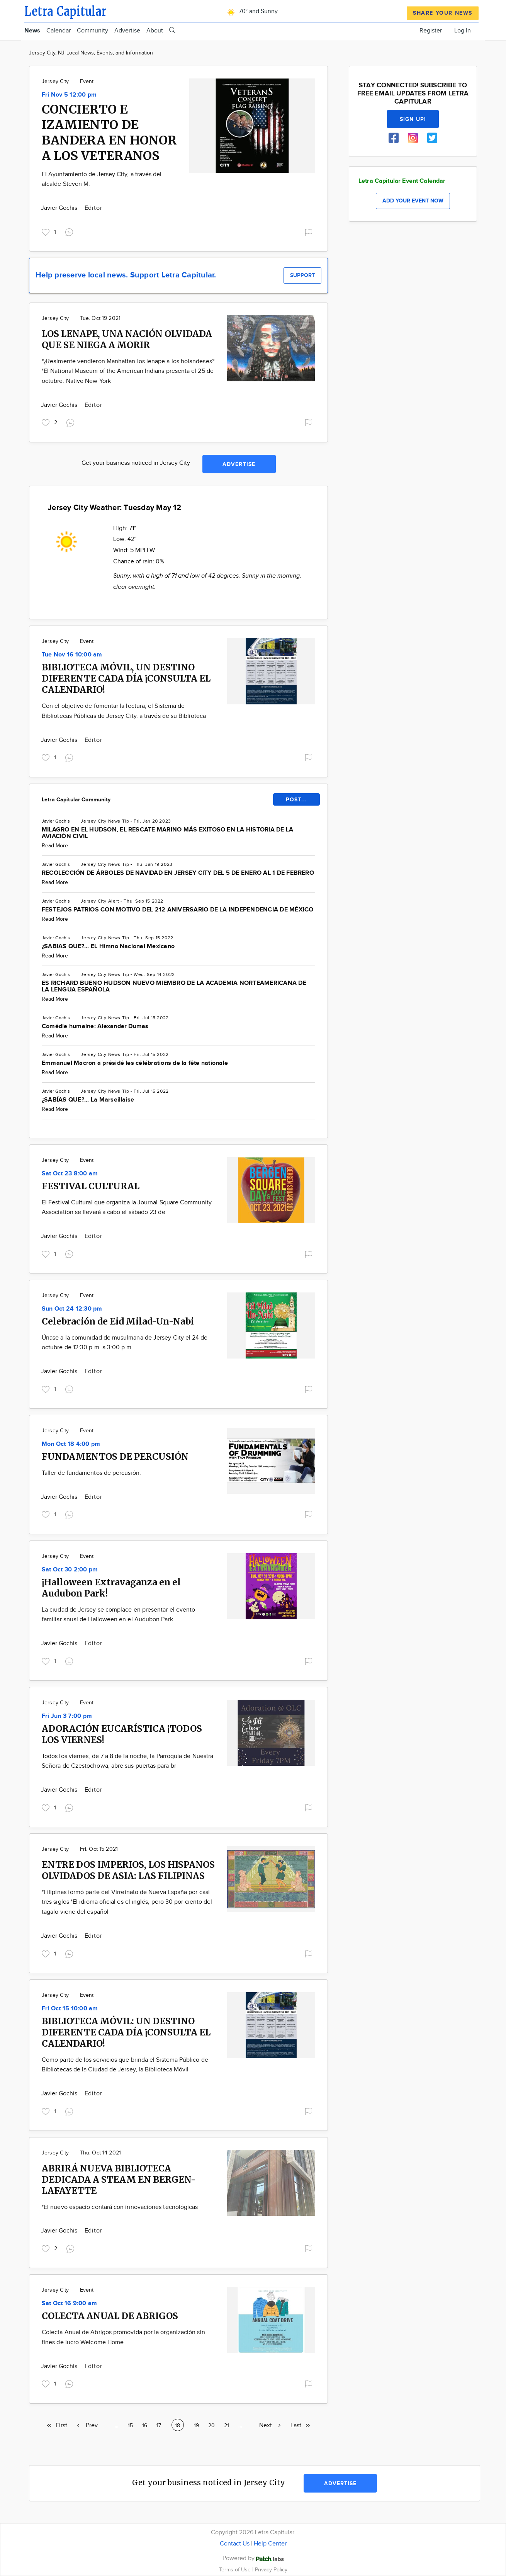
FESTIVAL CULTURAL (90, 1186)
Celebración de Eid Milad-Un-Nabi (118, 1321)
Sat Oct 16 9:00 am (69, 2303)
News (32, 30)
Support (302, 275)
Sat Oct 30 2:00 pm (70, 1569)
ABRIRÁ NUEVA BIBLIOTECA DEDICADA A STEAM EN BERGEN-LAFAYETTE (119, 2179)
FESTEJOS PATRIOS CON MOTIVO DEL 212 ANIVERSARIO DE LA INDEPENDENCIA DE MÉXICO (177, 909)
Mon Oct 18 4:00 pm (71, 1444)
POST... (296, 799)
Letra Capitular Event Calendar (402, 181)
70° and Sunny (251, 11)
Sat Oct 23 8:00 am (70, 1173)
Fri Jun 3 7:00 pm (67, 1716)
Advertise (127, 30)
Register (430, 30)
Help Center (270, 2543)
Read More (55, 846)
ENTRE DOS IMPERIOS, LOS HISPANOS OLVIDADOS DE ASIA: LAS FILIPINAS (128, 1870)
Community (92, 30)
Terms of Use (235, 2569)
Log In (462, 30)
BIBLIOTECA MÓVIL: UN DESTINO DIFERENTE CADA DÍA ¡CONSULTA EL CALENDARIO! (126, 2032)
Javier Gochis (60, 208)
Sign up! (413, 119)
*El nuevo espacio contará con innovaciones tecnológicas (120, 2207)
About (154, 30)
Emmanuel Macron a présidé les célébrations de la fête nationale (135, 1063)
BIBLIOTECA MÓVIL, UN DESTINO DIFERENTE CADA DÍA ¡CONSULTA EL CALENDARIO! (126, 678)
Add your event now (412, 200)
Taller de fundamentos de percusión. (91, 1473)
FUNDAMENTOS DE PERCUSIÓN (115, 1456)
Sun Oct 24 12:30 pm (72, 1309)
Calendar (58, 30)
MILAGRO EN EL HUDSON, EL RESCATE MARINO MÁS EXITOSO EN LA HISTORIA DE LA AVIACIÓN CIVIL (167, 833)
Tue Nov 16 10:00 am (72, 654)
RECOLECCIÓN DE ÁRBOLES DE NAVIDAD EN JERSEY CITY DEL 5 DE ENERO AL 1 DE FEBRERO (178, 873)
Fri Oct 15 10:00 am (70, 2008)
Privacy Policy (271, 2569)
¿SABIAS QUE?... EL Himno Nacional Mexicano (108, 946)
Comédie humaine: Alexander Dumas (95, 1026)
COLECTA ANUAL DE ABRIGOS (110, 2315)
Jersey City (55, 81)
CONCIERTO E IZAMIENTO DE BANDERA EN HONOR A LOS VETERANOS (109, 132)
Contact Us (235, 2543)
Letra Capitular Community (76, 799)
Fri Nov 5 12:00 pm (69, 95)
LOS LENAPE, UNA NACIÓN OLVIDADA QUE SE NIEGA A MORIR (127, 339)
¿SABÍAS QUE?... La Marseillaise (88, 1100)
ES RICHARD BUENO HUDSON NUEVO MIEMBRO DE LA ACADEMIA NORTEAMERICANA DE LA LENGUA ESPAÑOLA (174, 986)
